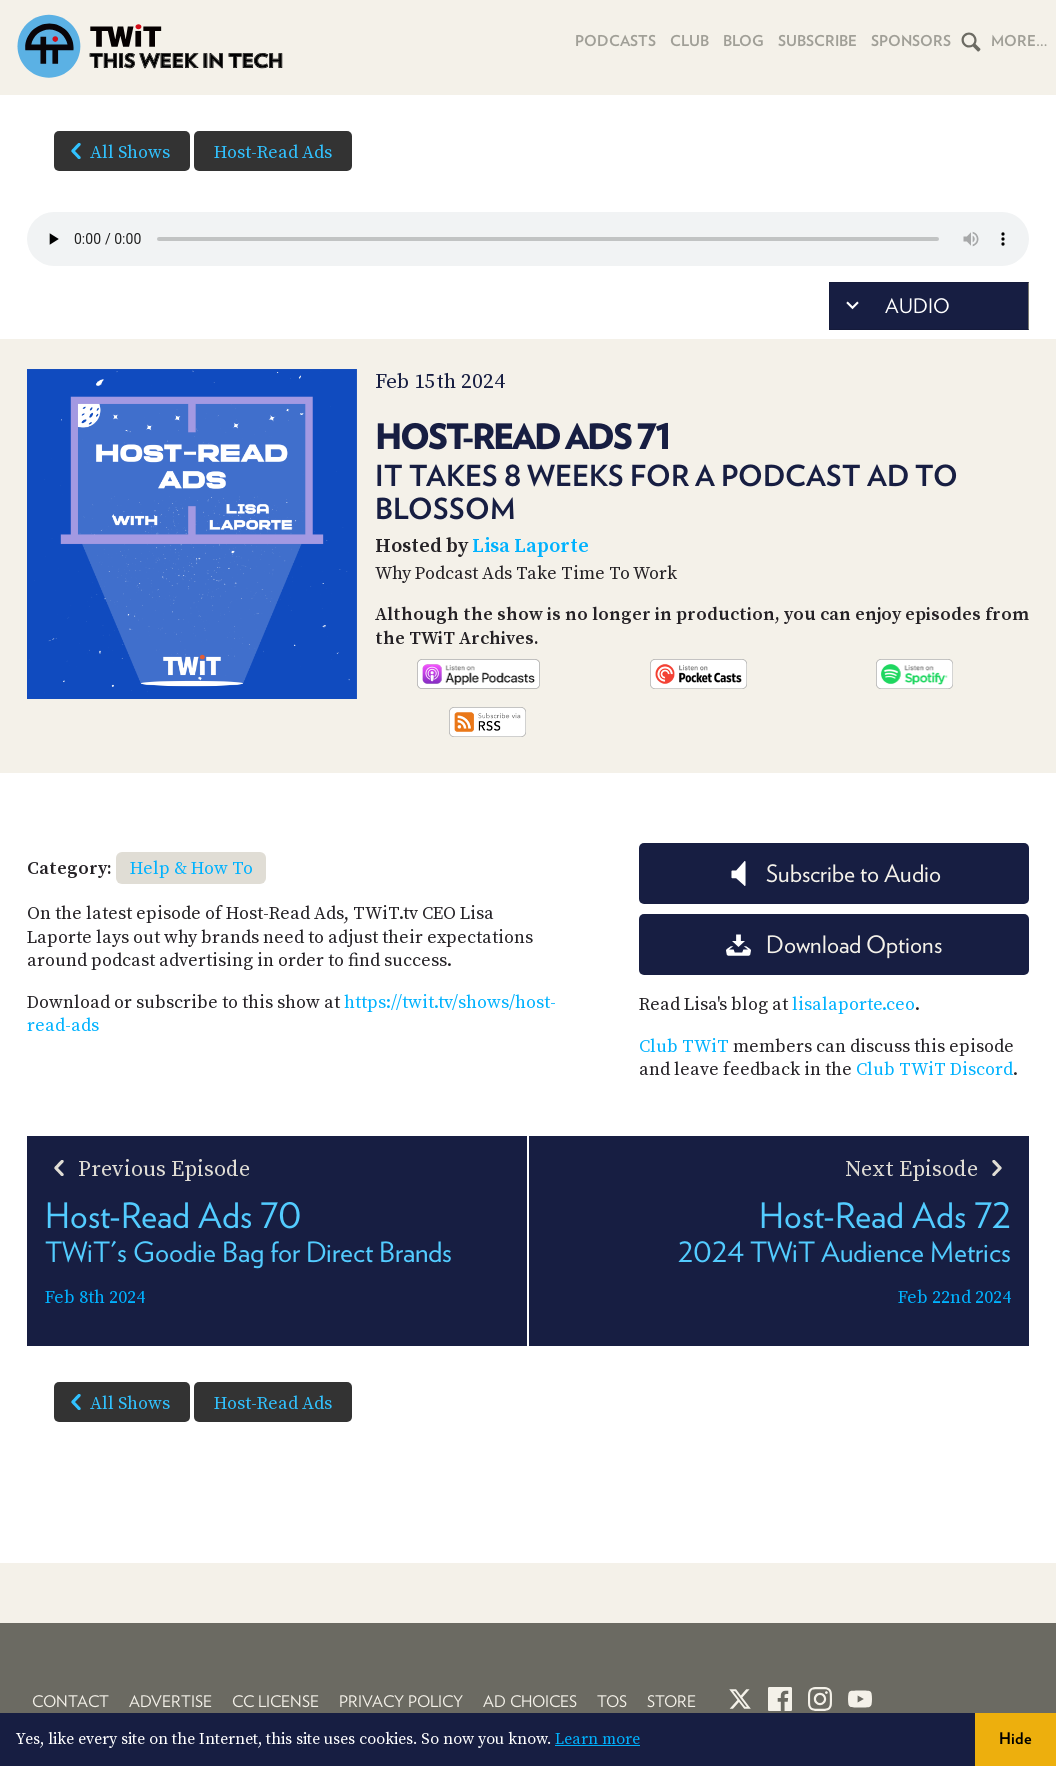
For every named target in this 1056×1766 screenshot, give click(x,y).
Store (671, 1701)
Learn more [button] (597, 1739)
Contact (70, 1701)
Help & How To (191, 868)
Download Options (834, 944)
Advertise (170, 1701)
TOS (612, 1701)
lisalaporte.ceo (853, 1004)
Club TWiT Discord (934, 1069)
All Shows (116, 151)
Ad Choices (530, 1701)
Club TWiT (684, 1046)
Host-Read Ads (273, 152)
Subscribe (817, 41)
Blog (743, 41)
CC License (275, 1701)
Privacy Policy (401, 1701)
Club (689, 41)
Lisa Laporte (530, 546)
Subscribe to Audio (833, 873)
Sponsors (911, 41)
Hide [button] (1015, 1738)
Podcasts (615, 41)
